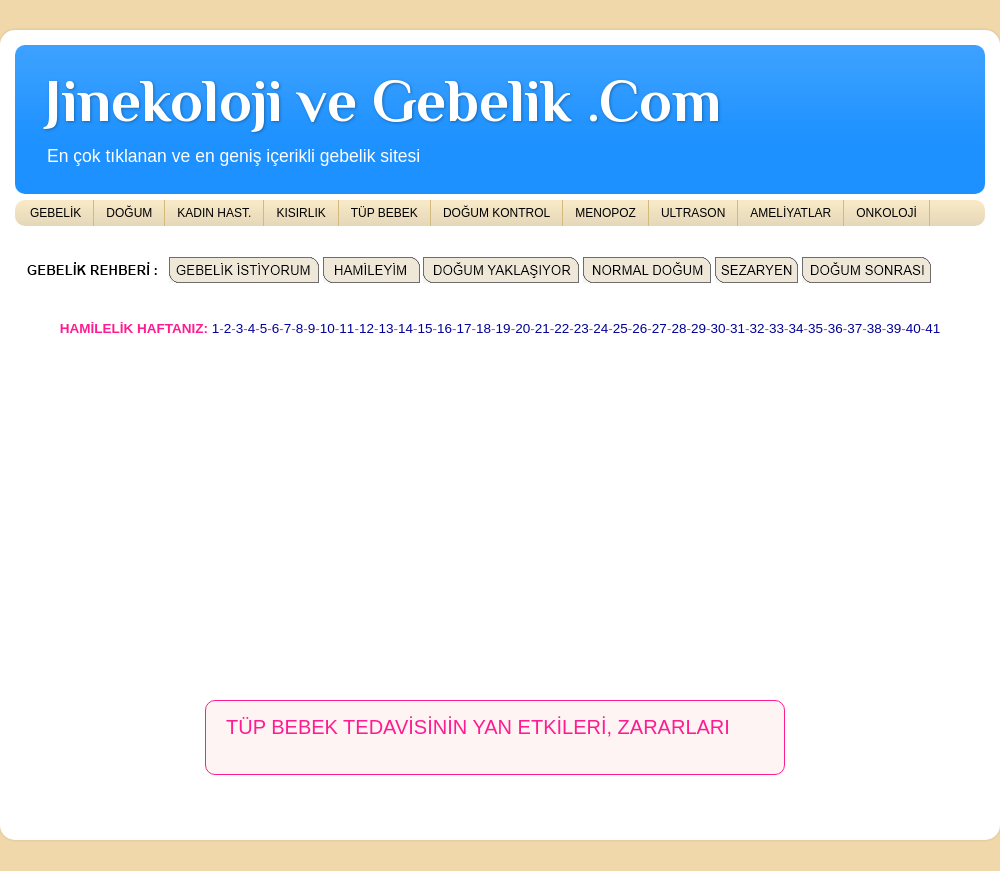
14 (405, 328)
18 (483, 328)
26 (639, 328)
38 (874, 328)
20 (522, 328)
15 (424, 328)
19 (503, 328)
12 (366, 328)
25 (620, 328)
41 (932, 328)
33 (776, 328)
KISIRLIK (300, 213)
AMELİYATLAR (790, 213)
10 (327, 328)
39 (893, 328)
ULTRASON (693, 213)
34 (796, 328)
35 (815, 328)
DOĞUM (129, 213)
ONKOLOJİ (886, 213)
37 (854, 328)
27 (659, 328)
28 (678, 328)
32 (757, 328)
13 (385, 328)
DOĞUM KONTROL (496, 213)
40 (913, 328)
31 (737, 328)
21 (542, 328)
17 (464, 328)
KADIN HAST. (214, 213)
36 (835, 328)
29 (698, 328)
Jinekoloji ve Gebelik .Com (383, 100)
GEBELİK (55, 213)
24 (600, 328)
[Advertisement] (391, 509)
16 (444, 328)
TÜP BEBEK (384, 213)
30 (717, 328)
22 (561, 328)
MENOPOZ (605, 213)
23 (581, 328)
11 (346, 328)
